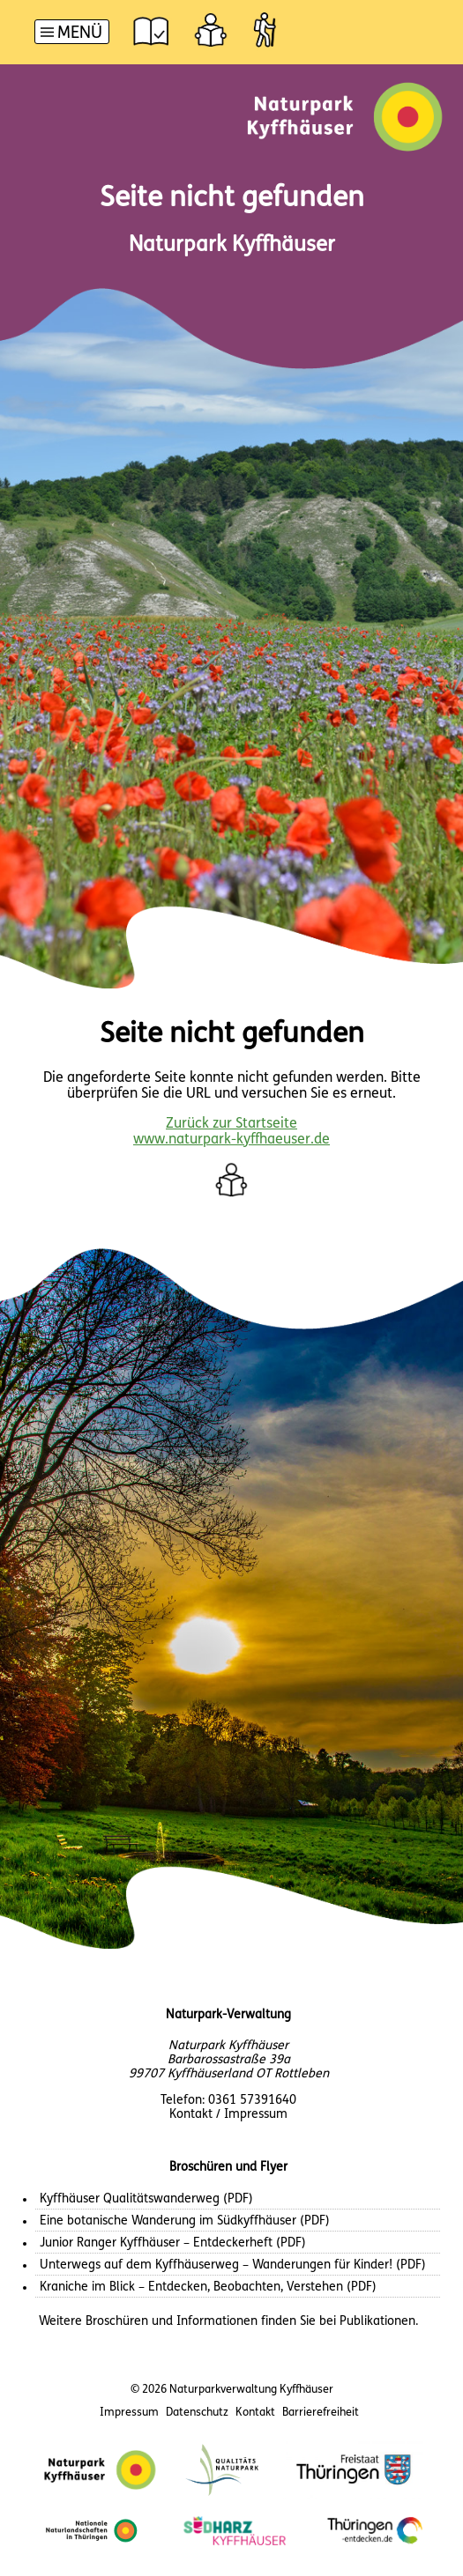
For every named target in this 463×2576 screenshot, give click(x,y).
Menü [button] (79, 34)
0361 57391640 (252, 2100)
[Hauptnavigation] (71, 34)
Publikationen (377, 2321)
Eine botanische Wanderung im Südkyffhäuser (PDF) (185, 2221)
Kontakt (255, 2412)
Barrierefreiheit (320, 2412)
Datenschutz (197, 2412)
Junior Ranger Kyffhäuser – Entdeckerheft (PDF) (173, 2243)
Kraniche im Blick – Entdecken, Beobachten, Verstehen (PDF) (208, 2287)
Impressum (129, 2412)
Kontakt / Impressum (228, 2114)
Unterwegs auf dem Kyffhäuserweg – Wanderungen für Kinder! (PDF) (233, 2265)
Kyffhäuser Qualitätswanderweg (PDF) (146, 2199)
